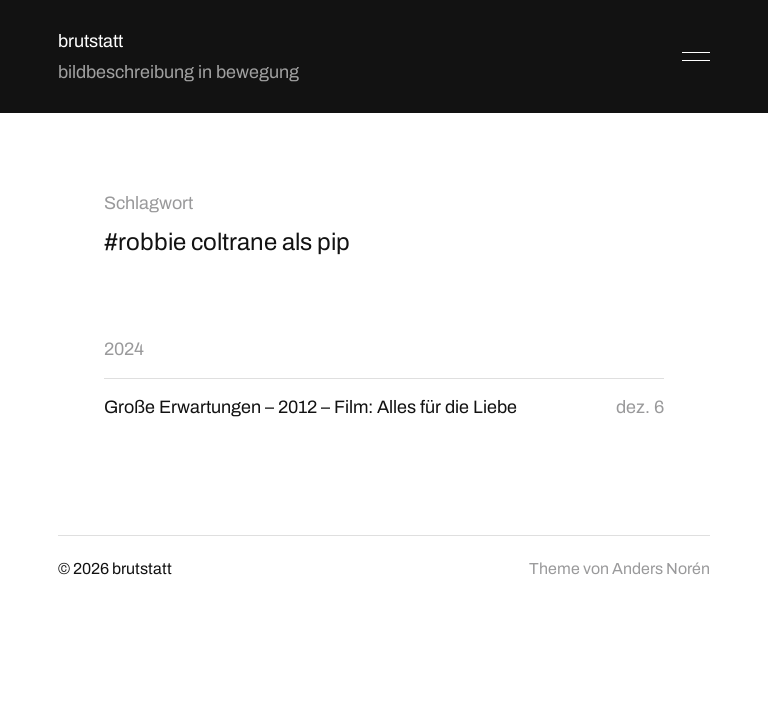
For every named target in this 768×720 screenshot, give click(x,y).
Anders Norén (661, 568)
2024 (124, 349)
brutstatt (90, 41)
